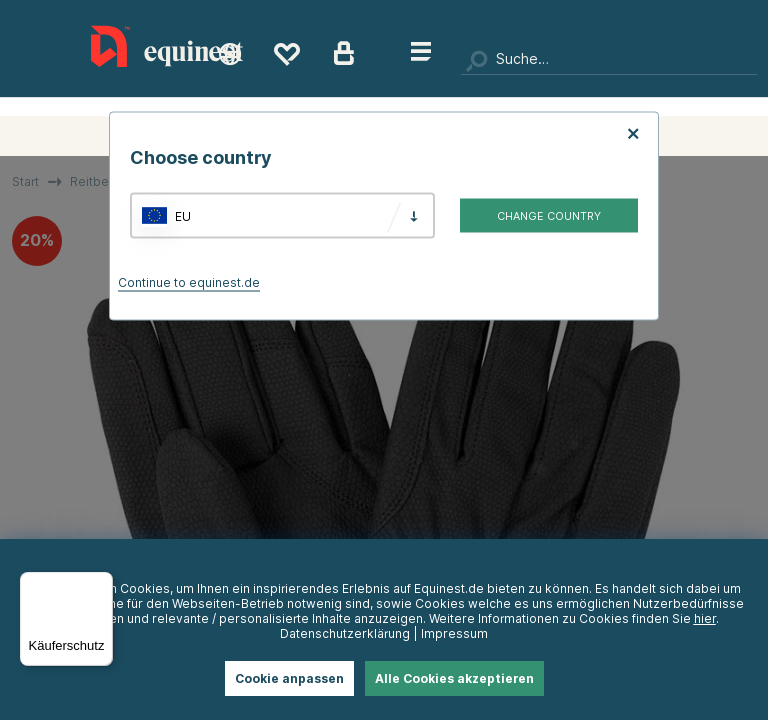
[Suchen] (609, 60)
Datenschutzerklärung (345, 633)
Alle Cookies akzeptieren (454, 678)
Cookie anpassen (289, 678)
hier (705, 618)
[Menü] (101, 584)
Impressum (454, 633)
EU (183, 215)
